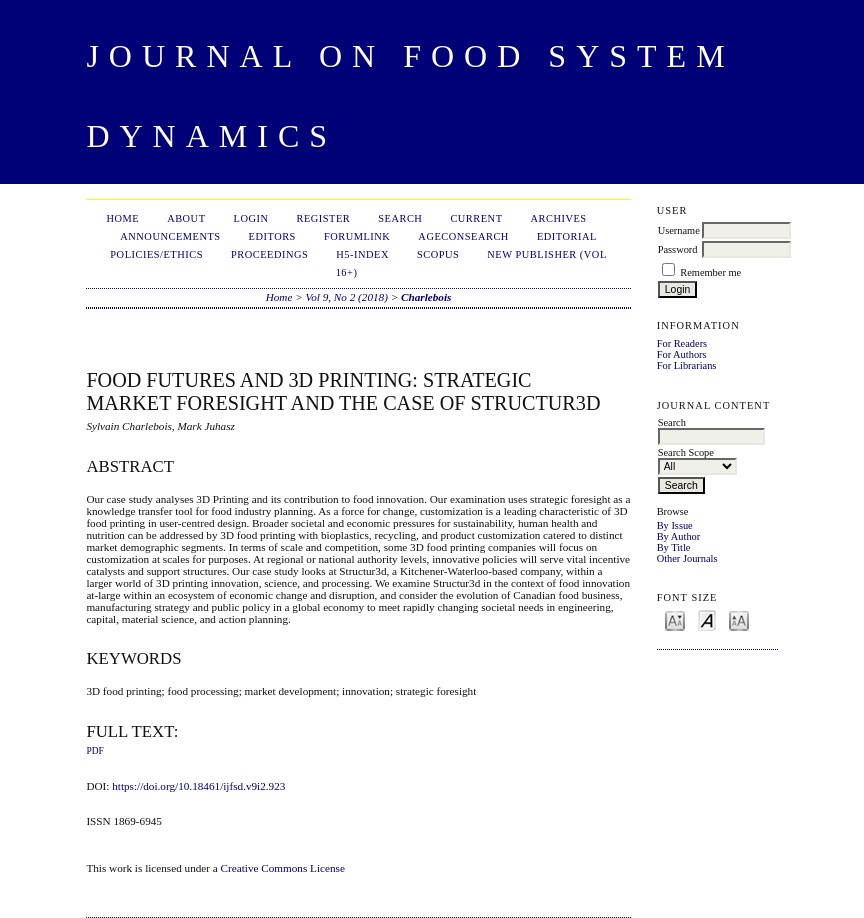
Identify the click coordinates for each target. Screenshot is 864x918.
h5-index (362, 254)
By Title (674, 547)
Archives (559, 218)
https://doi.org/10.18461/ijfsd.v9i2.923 (198, 786)
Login (251, 218)
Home (122, 218)
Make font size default (707, 619)
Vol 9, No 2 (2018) (347, 297)
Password (678, 249)
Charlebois (426, 297)
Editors (272, 236)
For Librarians (687, 365)
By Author (679, 536)
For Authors (682, 354)
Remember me (710, 272)
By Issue (675, 525)
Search (400, 218)
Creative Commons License (283, 868)
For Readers (682, 343)
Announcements (170, 236)
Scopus (438, 254)
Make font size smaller (675, 619)
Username (679, 230)
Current (476, 218)
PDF (94, 751)
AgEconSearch (463, 236)
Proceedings (269, 254)
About (186, 218)
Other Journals (687, 558)
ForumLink (357, 236)
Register (323, 218)
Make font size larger (739, 619)
